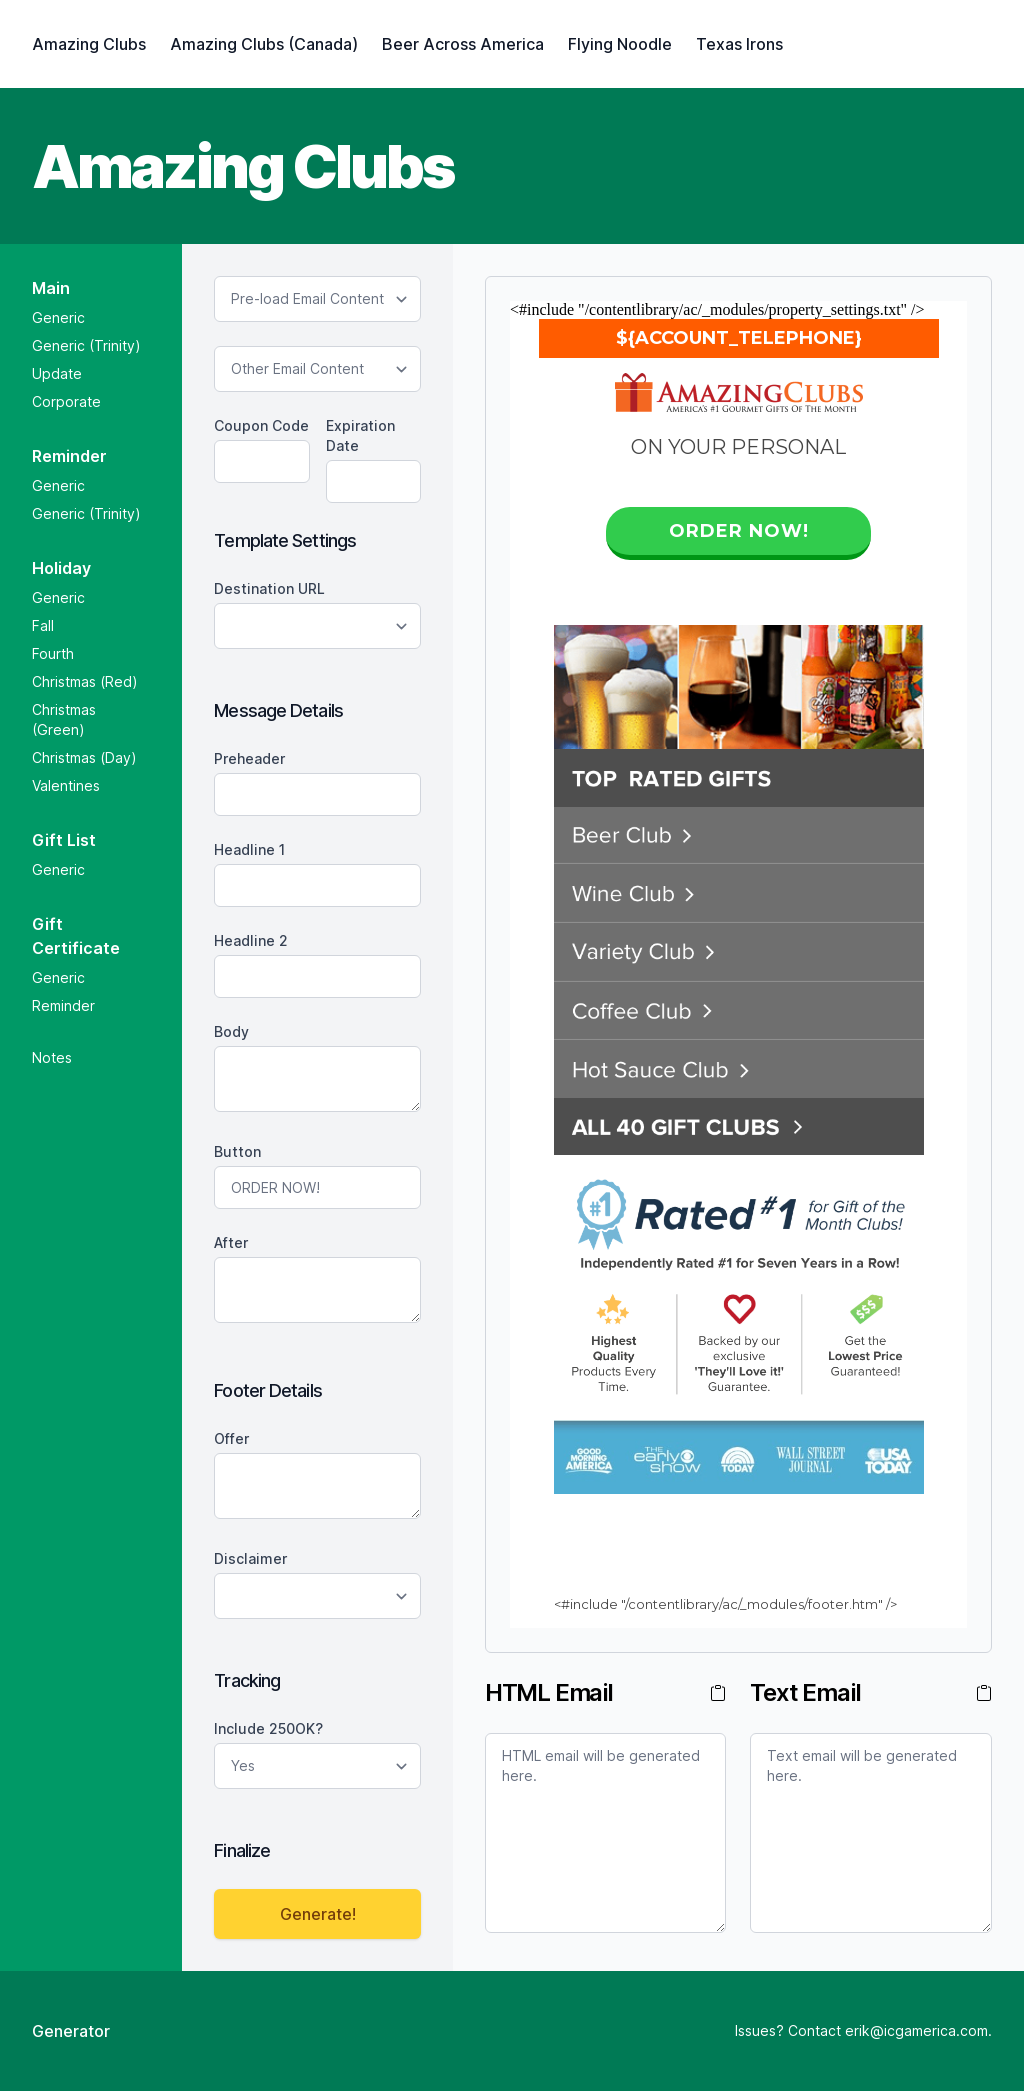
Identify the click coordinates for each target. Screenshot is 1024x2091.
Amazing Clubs (89, 44)
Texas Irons (739, 44)
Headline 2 (251, 940)
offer (231, 1438)
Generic (58, 317)
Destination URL (269, 588)
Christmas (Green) (64, 719)
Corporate (66, 401)
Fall (43, 625)
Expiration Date (360, 435)
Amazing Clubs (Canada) (264, 44)
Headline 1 (249, 849)
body (231, 1031)
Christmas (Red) (85, 681)
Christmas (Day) (84, 757)
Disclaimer (250, 1558)
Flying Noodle (620, 44)
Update (57, 373)
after (231, 1242)
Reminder (63, 1005)
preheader (249, 758)
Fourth (53, 653)
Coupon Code (261, 425)
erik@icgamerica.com (916, 2030)
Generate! (318, 1914)
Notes (52, 1057)
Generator (71, 2031)
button (237, 1151)
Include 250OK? (268, 1728)
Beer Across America (463, 44)
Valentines (66, 785)
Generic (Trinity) (86, 345)
